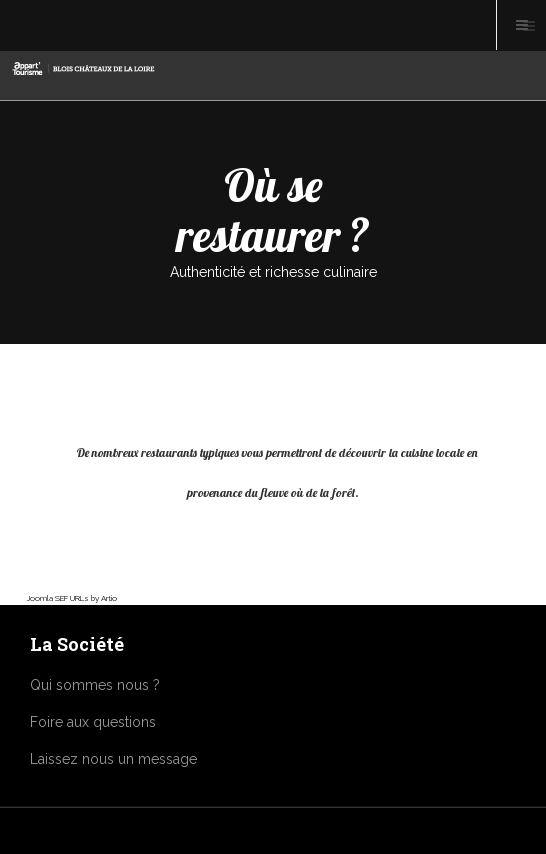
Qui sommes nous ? (95, 685)
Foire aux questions (93, 722)
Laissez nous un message (113, 759)
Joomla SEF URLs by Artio (72, 598)
